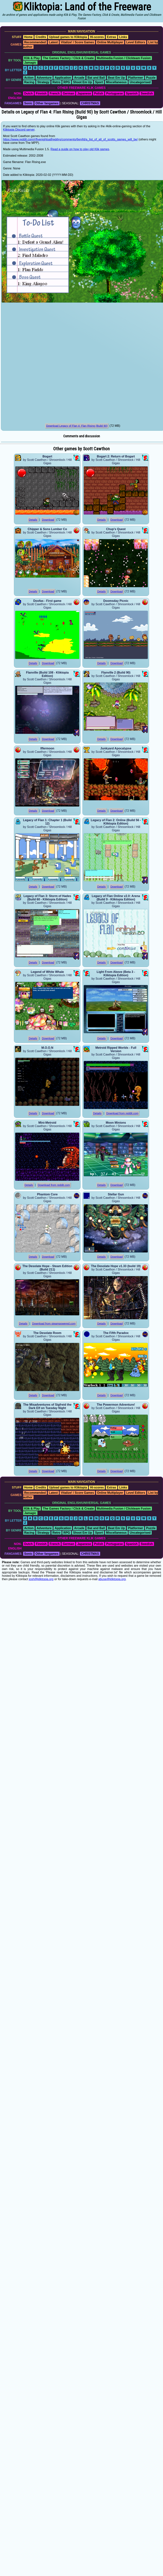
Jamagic (30, 62)
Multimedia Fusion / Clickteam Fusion (124, 58)
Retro (56, 82)
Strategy (43, 82)
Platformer (135, 77)
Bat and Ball (96, 77)
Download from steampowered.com (54, 1323)
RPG (66, 82)
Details (33, 519)
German (68, 93)
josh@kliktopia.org (41, 1579)
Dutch (28, 93)
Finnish (41, 93)
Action (29, 77)
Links (123, 37)
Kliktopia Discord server (18, 129)
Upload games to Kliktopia (68, 37)
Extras (111, 37)
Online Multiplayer (110, 42)
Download (48, 519)
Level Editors (135, 42)
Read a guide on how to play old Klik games (80, 149)
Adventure (44, 77)
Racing (29, 82)
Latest (53, 42)
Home (28, 37)
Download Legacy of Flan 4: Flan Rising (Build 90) (76, 425)
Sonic (28, 103)
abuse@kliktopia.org (112, 1579)
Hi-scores (97, 37)
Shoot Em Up (82, 82)
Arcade (79, 77)
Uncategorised (140, 82)
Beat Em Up (116, 77)
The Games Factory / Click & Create (68, 58)
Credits (41, 37)
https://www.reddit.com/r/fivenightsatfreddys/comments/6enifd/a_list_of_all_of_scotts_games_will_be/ (70, 139)
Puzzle (150, 77)
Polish (98, 93)
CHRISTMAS (90, 103)
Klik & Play (32, 58)
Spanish (132, 93)
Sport (99, 82)
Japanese (84, 93)
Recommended (35, 42)
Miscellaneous (116, 82)
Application (63, 77)
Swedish (147, 93)
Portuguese (114, 93)
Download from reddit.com (122, 1113)
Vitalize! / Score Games (77, 42)
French (55, 93)
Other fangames (47, 103)
